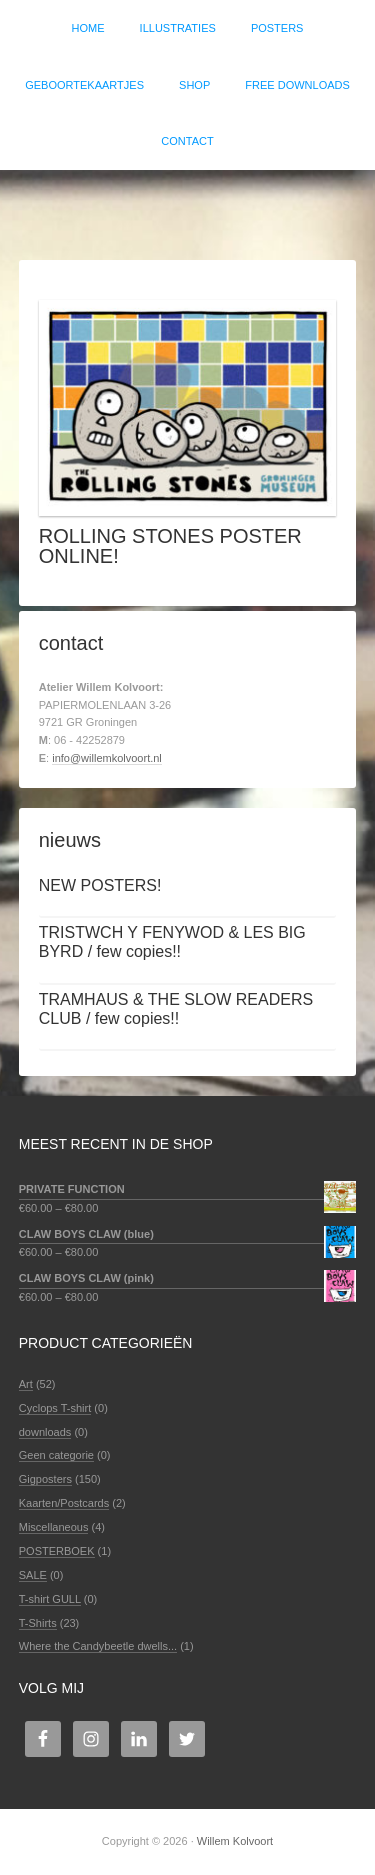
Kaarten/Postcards (64, 1503)
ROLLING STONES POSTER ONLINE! (170, 546)
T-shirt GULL (50, 1599)
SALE (33, 1575)
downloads (45, 1432)
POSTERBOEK (57, 1551)
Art (26, 1384)
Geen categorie (56, 1455)
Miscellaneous (54, 1527)
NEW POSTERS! (100, 885)
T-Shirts (38, 1623)
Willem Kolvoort (187, 205)
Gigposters (45, 1479)
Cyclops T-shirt (55, 1408)
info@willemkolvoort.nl (107, 758)
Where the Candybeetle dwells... (98, 1646)
